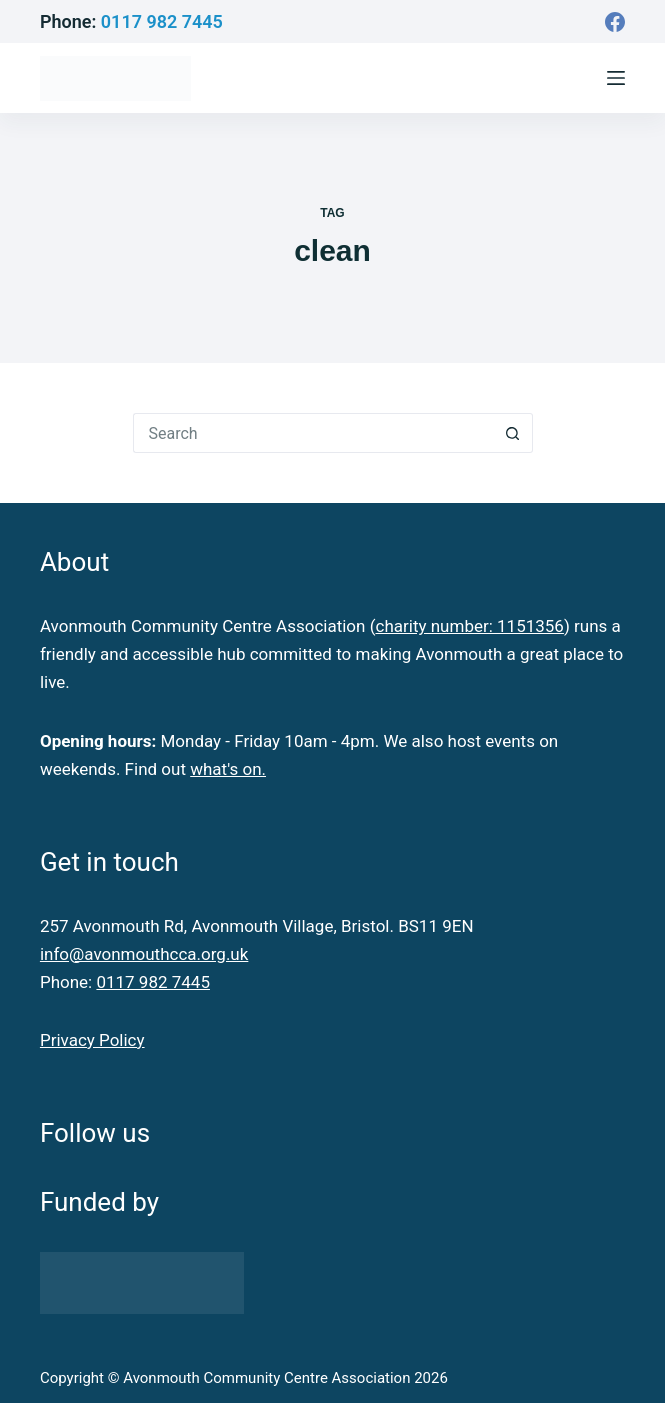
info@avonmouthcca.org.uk (144, 954)
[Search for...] (313, 433)
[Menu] (616, 78)
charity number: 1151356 (469, 626)
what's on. (228, 769)
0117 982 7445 (162, 21)
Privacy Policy (92, 1040)
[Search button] (513, 433)
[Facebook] (615, 22)
